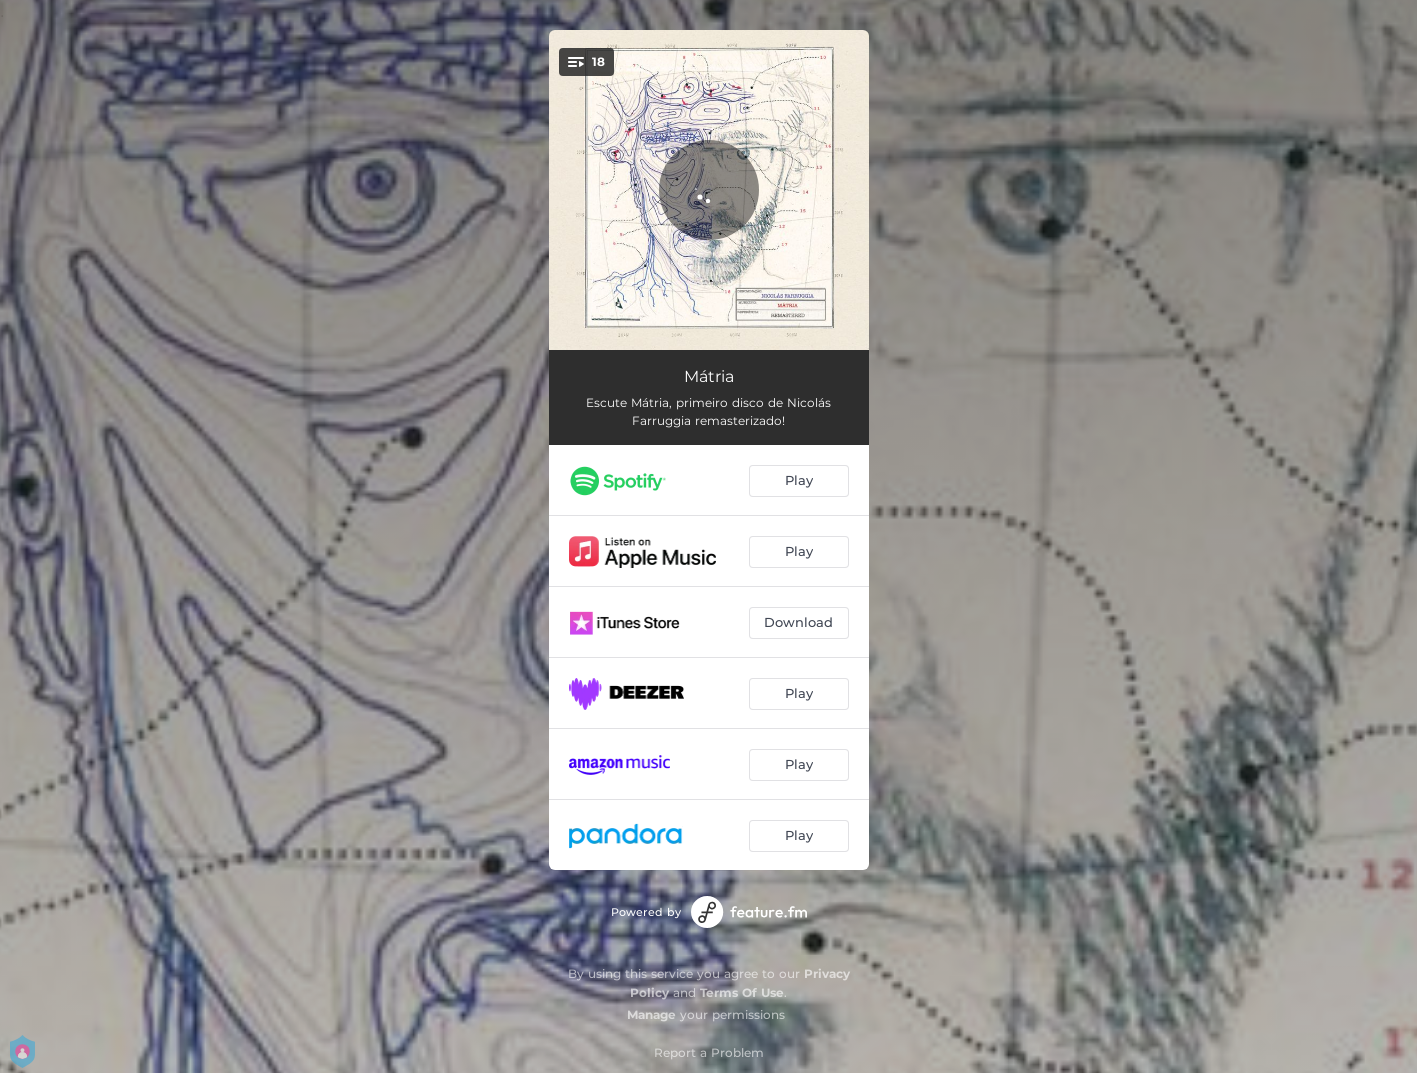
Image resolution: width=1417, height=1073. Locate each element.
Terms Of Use (742, 992)
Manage (651, 1014)
